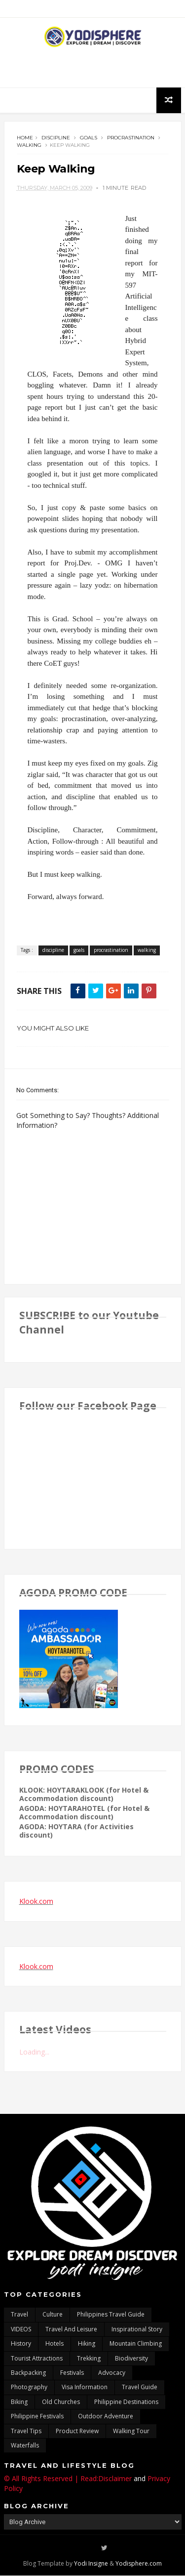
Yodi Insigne (91, 2564)
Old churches (61, 2402)
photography (29, 2387)
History (21, 2344)
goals (88, 137)
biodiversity (131, 2358)
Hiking (86, 2344)
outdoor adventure (105, 2416)
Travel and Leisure (71, 2329)
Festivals (72, 2373)
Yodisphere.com (138, 2564)
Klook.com (36, 1901)
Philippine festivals (37, 2416)
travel (19, 2315)
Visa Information (85, 2387)
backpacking (28, 2373)
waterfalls (25, 2446)
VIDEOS (21, 2329)
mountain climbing (136, 2344)
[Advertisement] (93, 67)
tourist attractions (37, 2358)
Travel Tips (26, 2431)
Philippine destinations (126, 2402)
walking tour (131, 2431)
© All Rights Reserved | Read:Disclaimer (68, 2479)
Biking (19, 2402)
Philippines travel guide (111, 2315)
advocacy (111, 2373)
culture (52, 2315)
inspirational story (136, 2329)
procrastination (130, 137)
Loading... (34, 2052)
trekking (89, 2358)
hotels (54, 2344)
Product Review (77, 2431)
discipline (55, 137)
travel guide (139, 2387)
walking (29, 145)
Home (25, 137)
